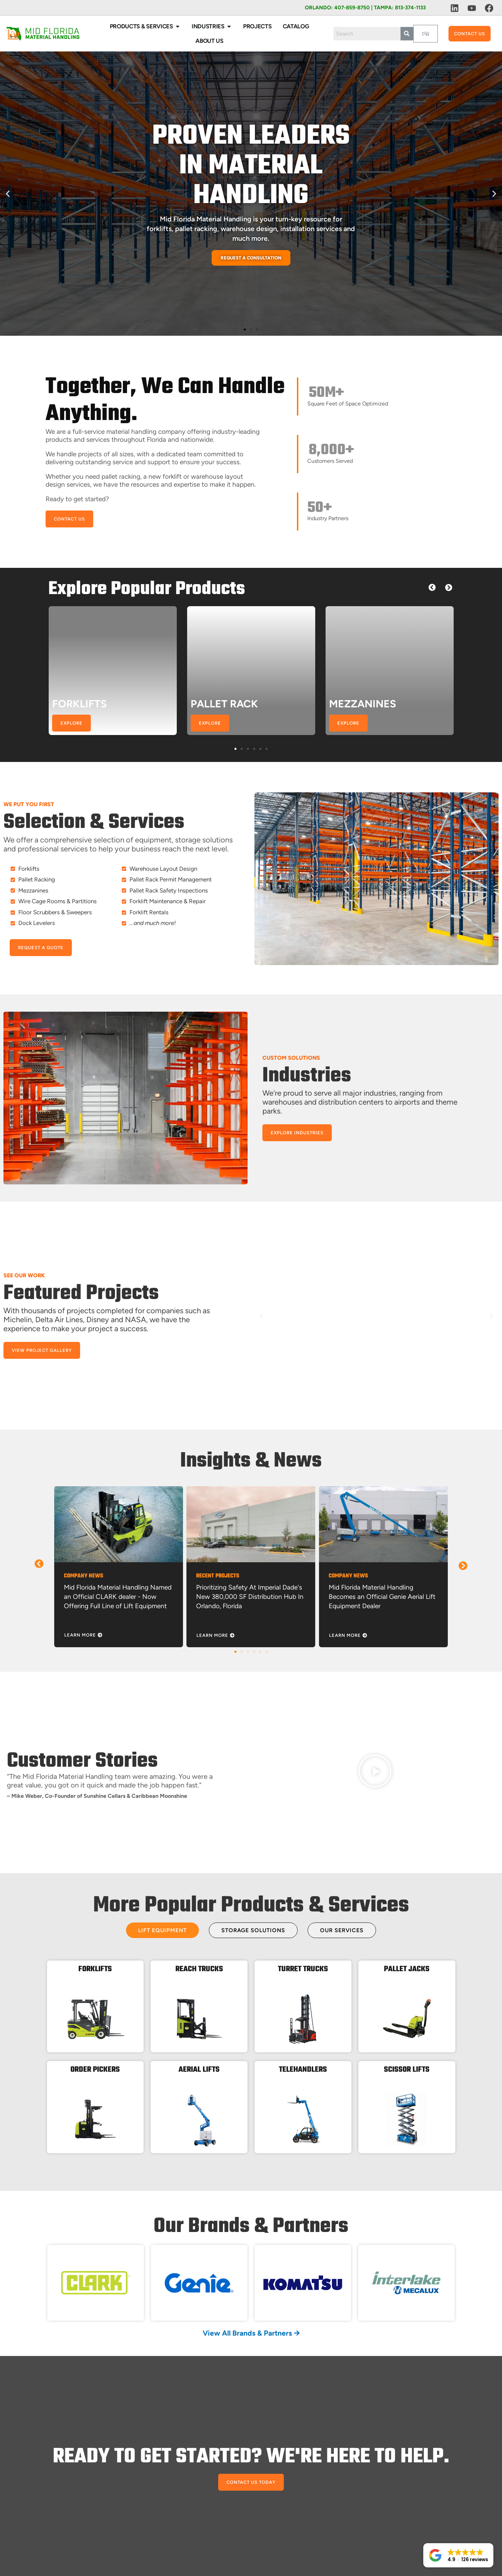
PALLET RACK (224, 703)
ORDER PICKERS (95, 2070)
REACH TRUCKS (199, 1969)
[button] (7, 193)
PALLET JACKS (406, 1969)
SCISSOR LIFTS (406, 2070)
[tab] (162, 1930)
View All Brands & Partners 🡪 (251, 2333)
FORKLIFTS (79, 703)
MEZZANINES (362, 703)
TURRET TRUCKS (303, 1969)
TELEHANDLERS (303, 2070)
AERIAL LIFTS (199, 2070)
